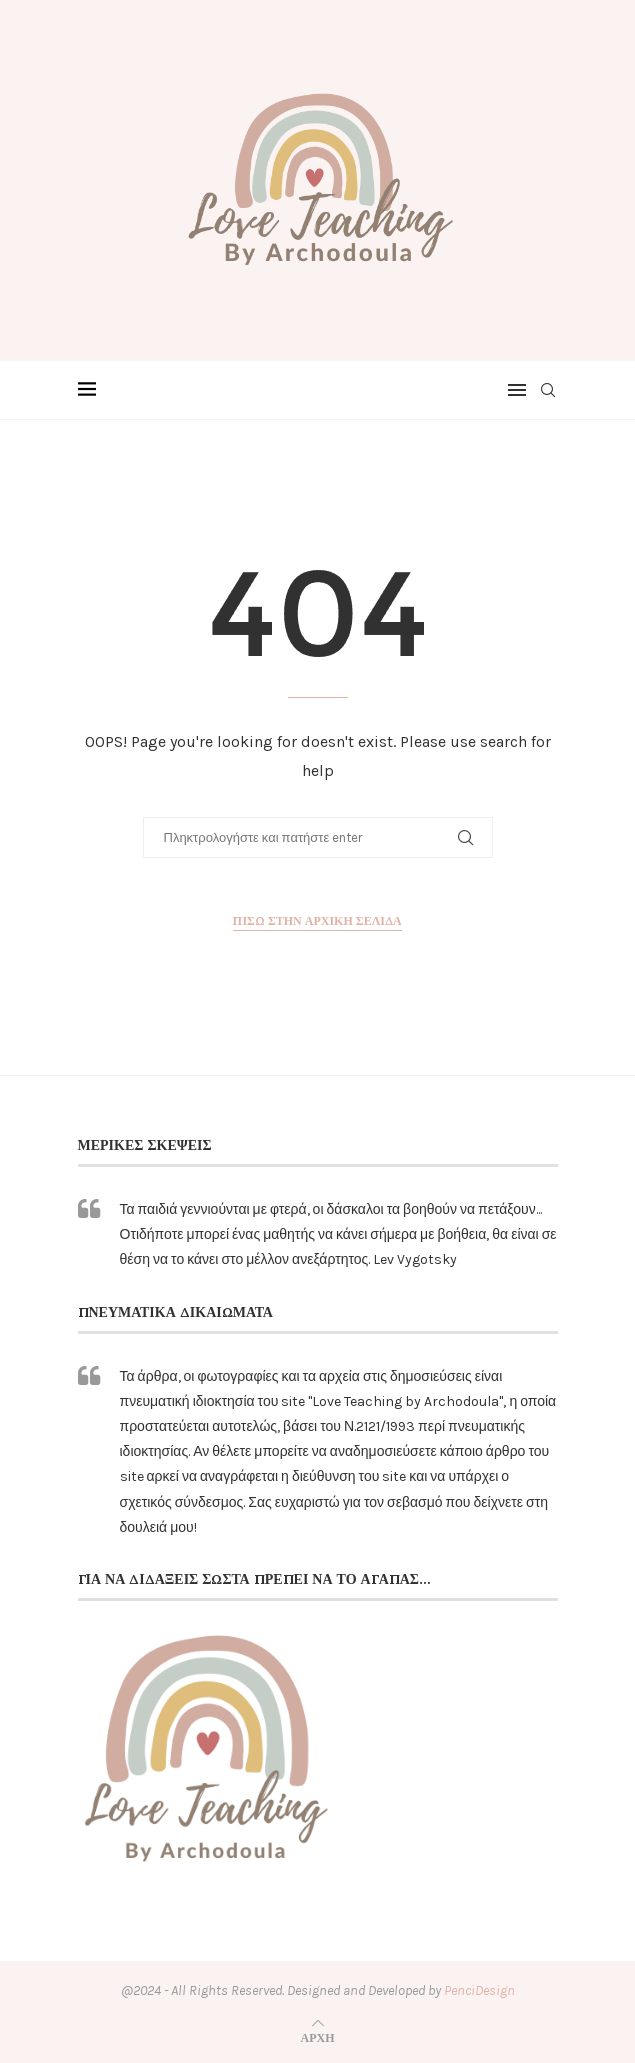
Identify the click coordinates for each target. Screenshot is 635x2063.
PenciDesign (479, 1990)
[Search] (548, 390)
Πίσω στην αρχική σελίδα (317, 920)
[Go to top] (318, 2037)
